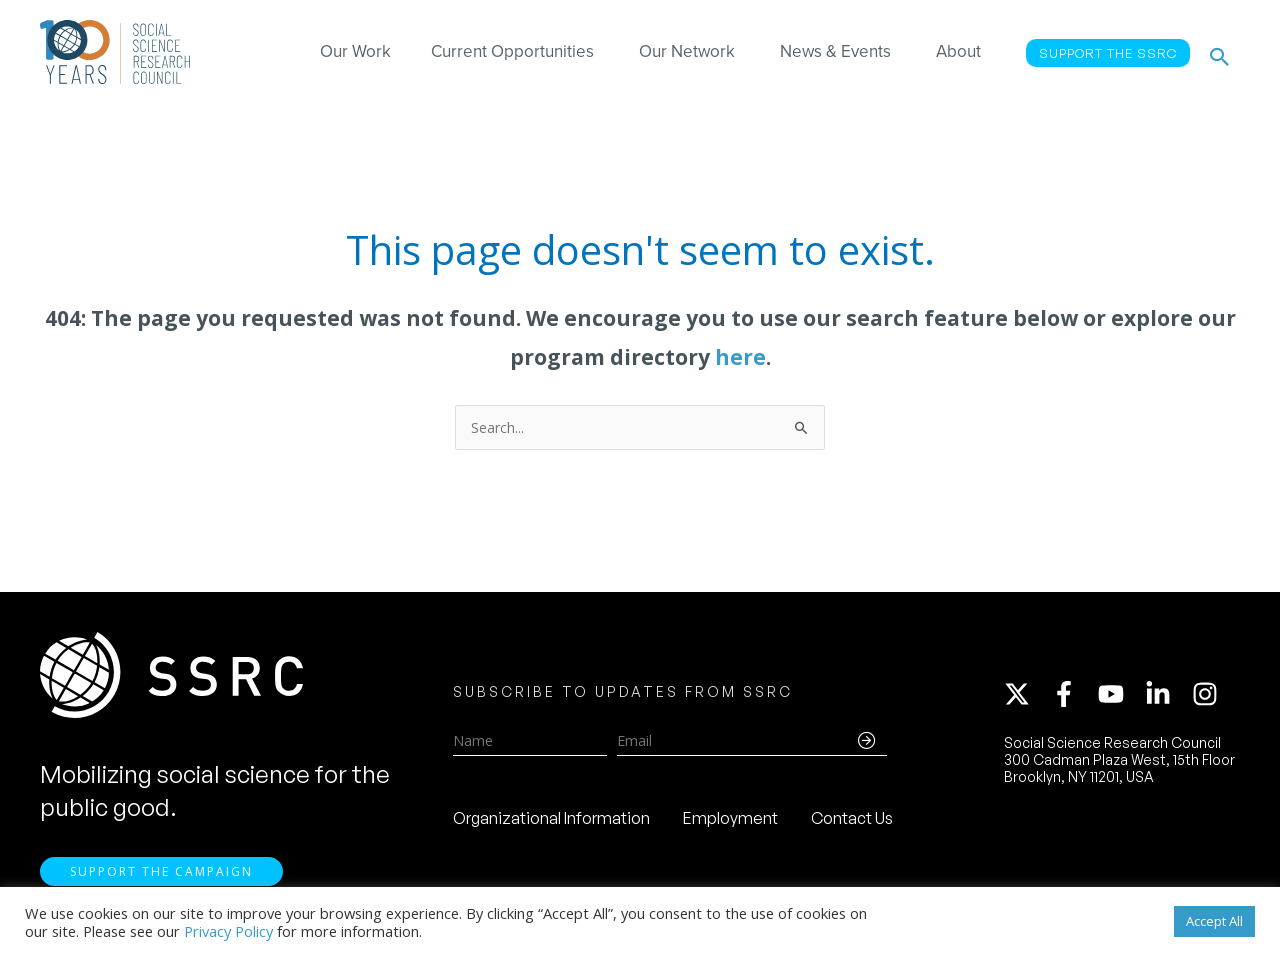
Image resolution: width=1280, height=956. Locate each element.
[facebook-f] (1073, 697)
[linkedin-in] (1167, 697)
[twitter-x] (1026, 697)
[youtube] (1120, 697)
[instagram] (1209, 697)
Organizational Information (551, 821)
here (740, 357)
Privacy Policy (228, 931)
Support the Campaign (161, 877)
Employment (730, 821)
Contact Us (852, 821)
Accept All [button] (1214, 921)
